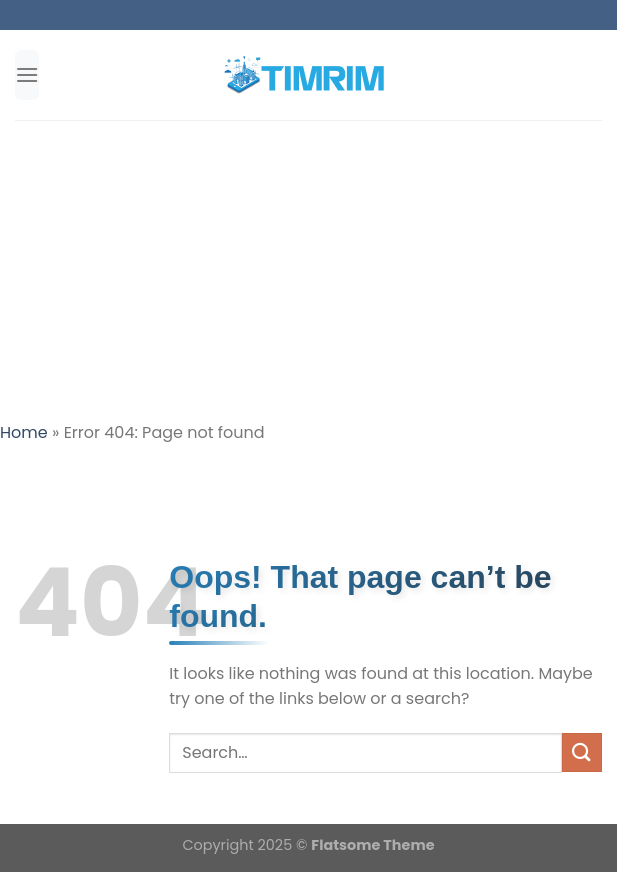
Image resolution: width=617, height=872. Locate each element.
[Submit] (582, 752)
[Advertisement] (308, 270)
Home (24, 432)
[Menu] (27, 74)
